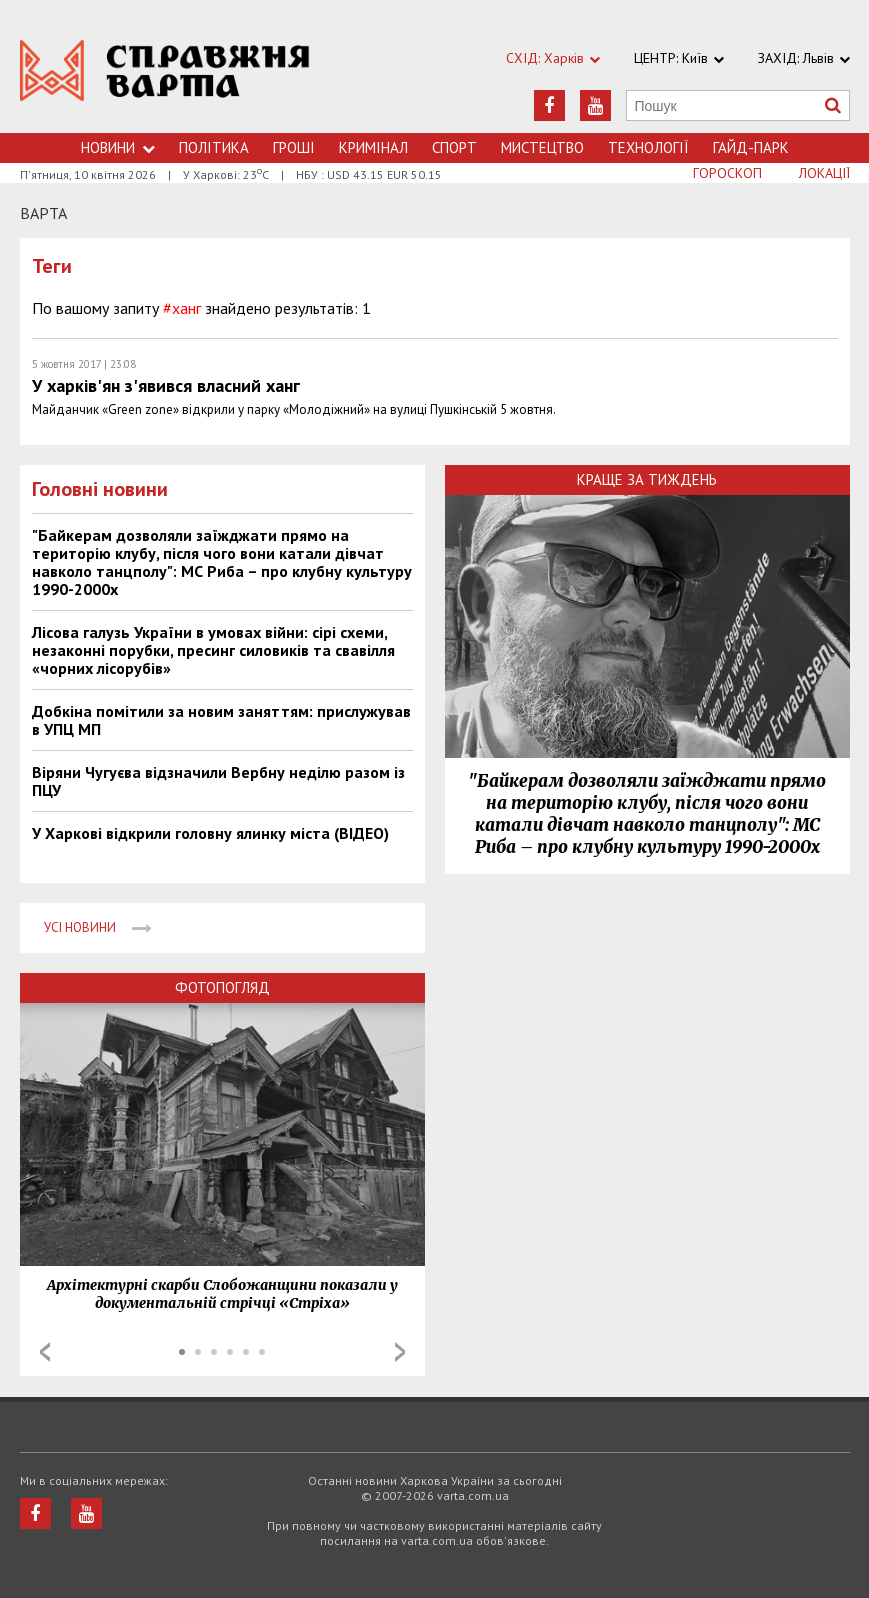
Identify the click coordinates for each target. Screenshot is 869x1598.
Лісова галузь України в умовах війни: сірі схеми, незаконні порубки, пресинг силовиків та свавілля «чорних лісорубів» (213, 650)
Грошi (294, 147)
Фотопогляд (222, 987)
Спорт (454, 147)
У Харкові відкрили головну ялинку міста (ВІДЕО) (210, 833)
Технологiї (648, 147)
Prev (45, 1352)
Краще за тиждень (647, 479)
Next (400, 1352)
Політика (214, 147)
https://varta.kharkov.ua (165, 77)
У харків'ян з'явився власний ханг (166, 385)
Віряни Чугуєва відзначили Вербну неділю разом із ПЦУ (218, 781)
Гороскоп (727, 173)
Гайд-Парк (751, 147)
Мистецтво (542, 147)
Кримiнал (373, 147)
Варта (43, 213)
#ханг (182, 308)
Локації (824, 173)
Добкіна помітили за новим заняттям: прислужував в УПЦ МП (221, 720)
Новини (118, 147)
